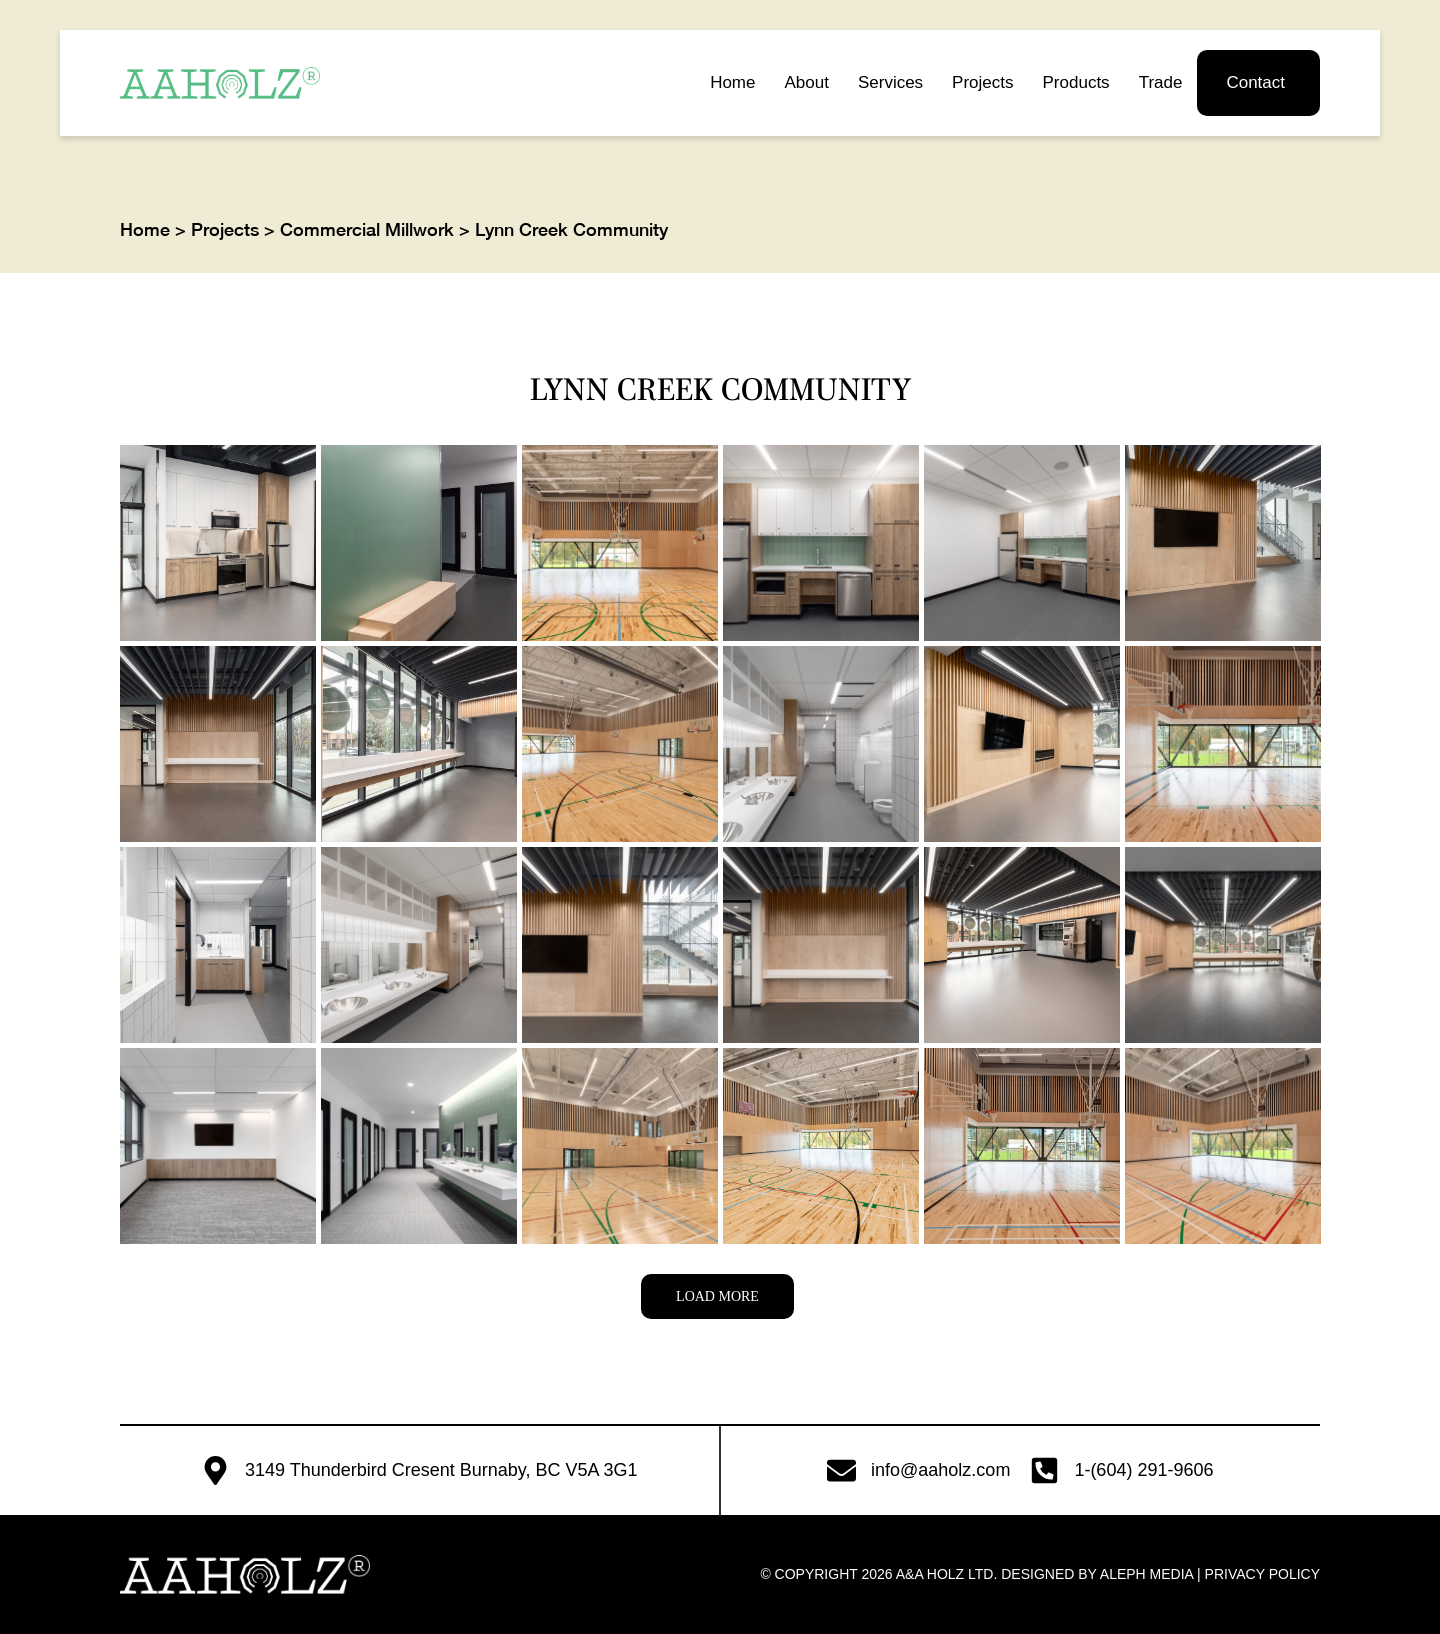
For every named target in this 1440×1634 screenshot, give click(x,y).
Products (1076, 82)
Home (732, 82)
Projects (982, 82)
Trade (1161, 82)
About (806, 82)
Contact (1255, 82)
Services (890, 82)
